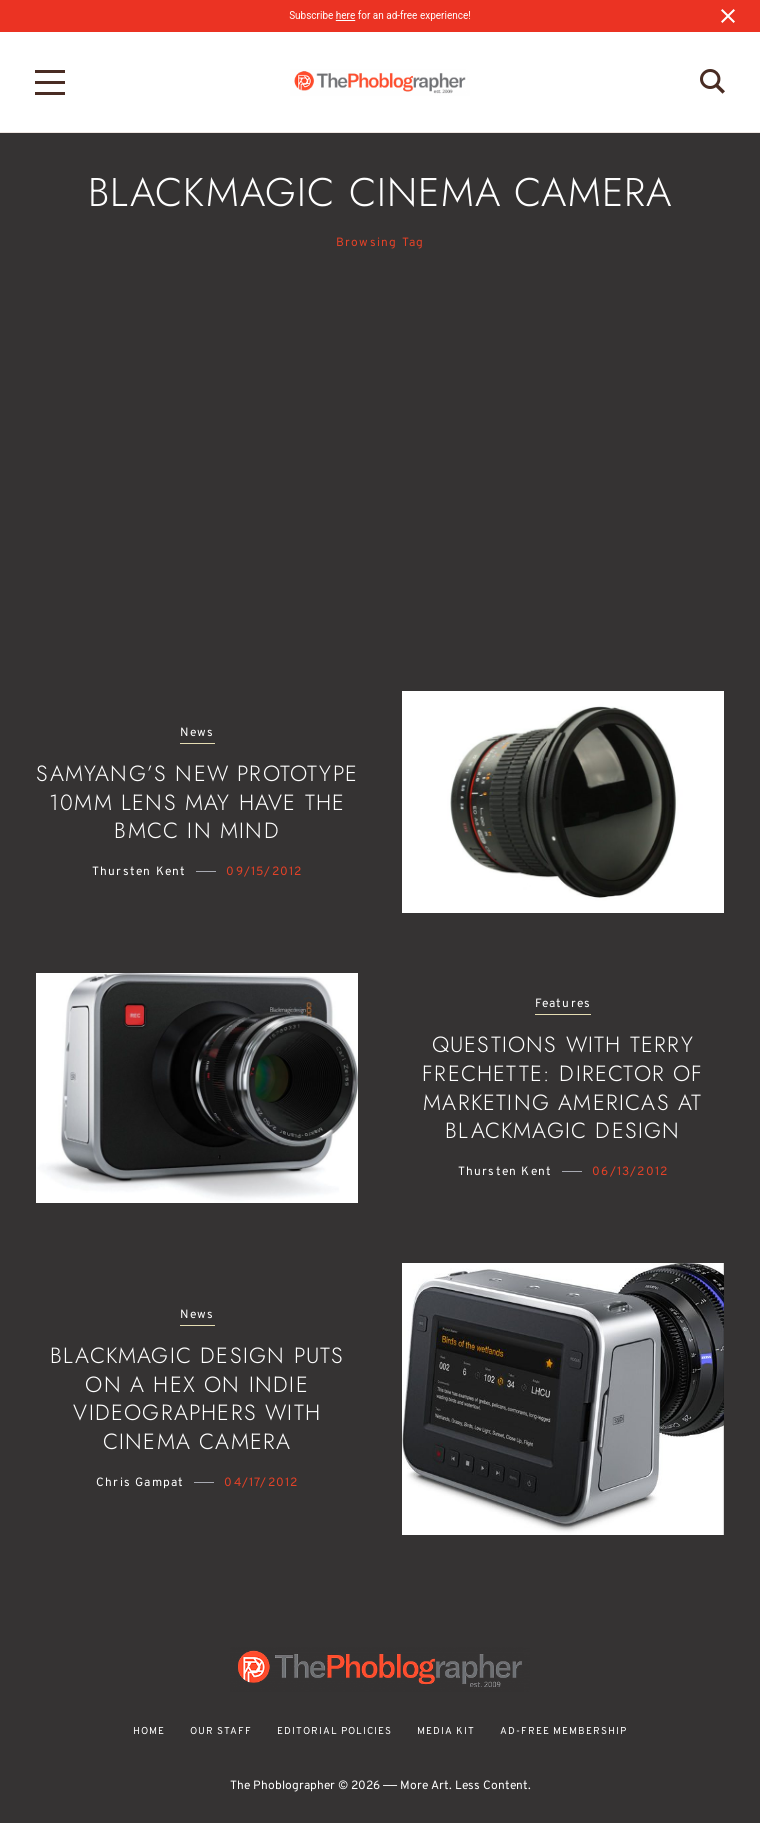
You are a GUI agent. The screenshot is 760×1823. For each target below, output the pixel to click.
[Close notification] (728, 16)
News (197, 733)
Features (563, 1004)
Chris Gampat (140, 1483)
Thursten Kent (139, 872)
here (345, 15)
